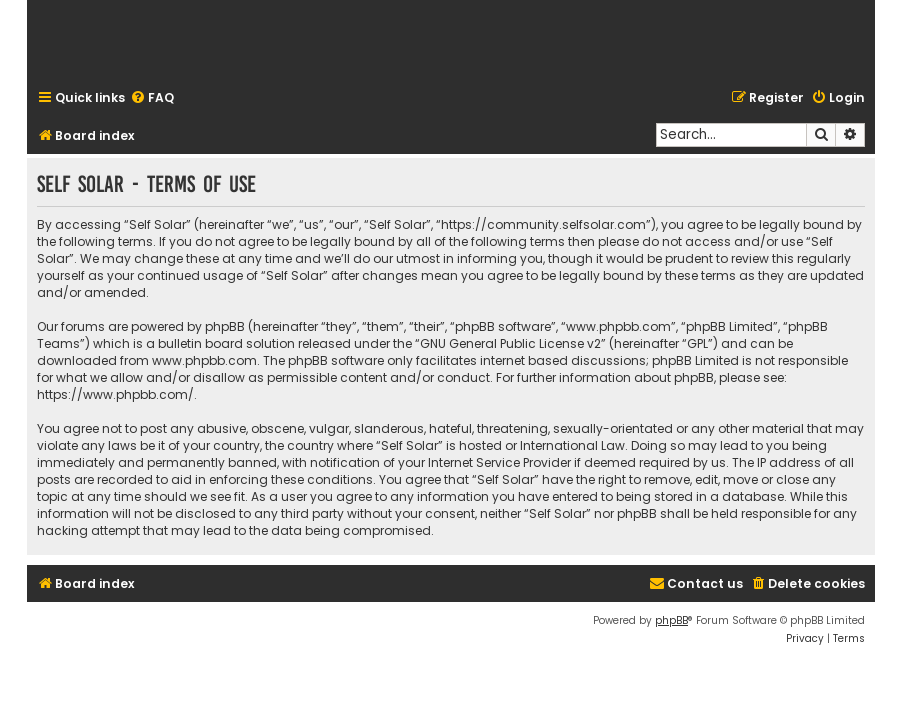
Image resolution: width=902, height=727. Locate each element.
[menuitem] (152, 98)
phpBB (671, 620)
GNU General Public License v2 (510, 343)
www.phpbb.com (204, 360)
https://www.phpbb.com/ (115, 394)
